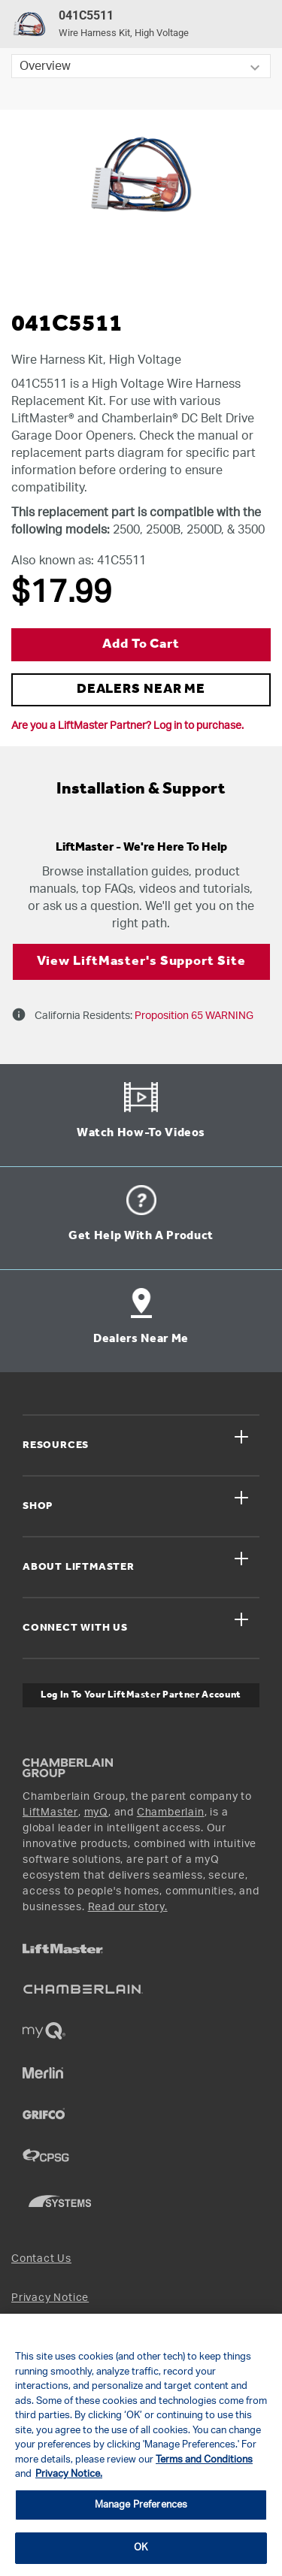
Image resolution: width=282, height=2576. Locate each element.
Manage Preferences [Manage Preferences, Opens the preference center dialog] (141, 2505)
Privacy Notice (50, 2298)
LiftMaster (50, 1812)
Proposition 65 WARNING (192, 1016)
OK (140, 2548)
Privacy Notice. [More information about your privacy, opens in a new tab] (68, 2474)
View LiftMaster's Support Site (141, 961)
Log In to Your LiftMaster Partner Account (141, 1695)
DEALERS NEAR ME (141, 689)
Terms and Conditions (204, 2460)
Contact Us (41, 2259)
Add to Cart (141, 644)
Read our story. (128, 1907)
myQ (96, 1812)
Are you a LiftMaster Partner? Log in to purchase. (127, 726)
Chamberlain (171, 1812)
